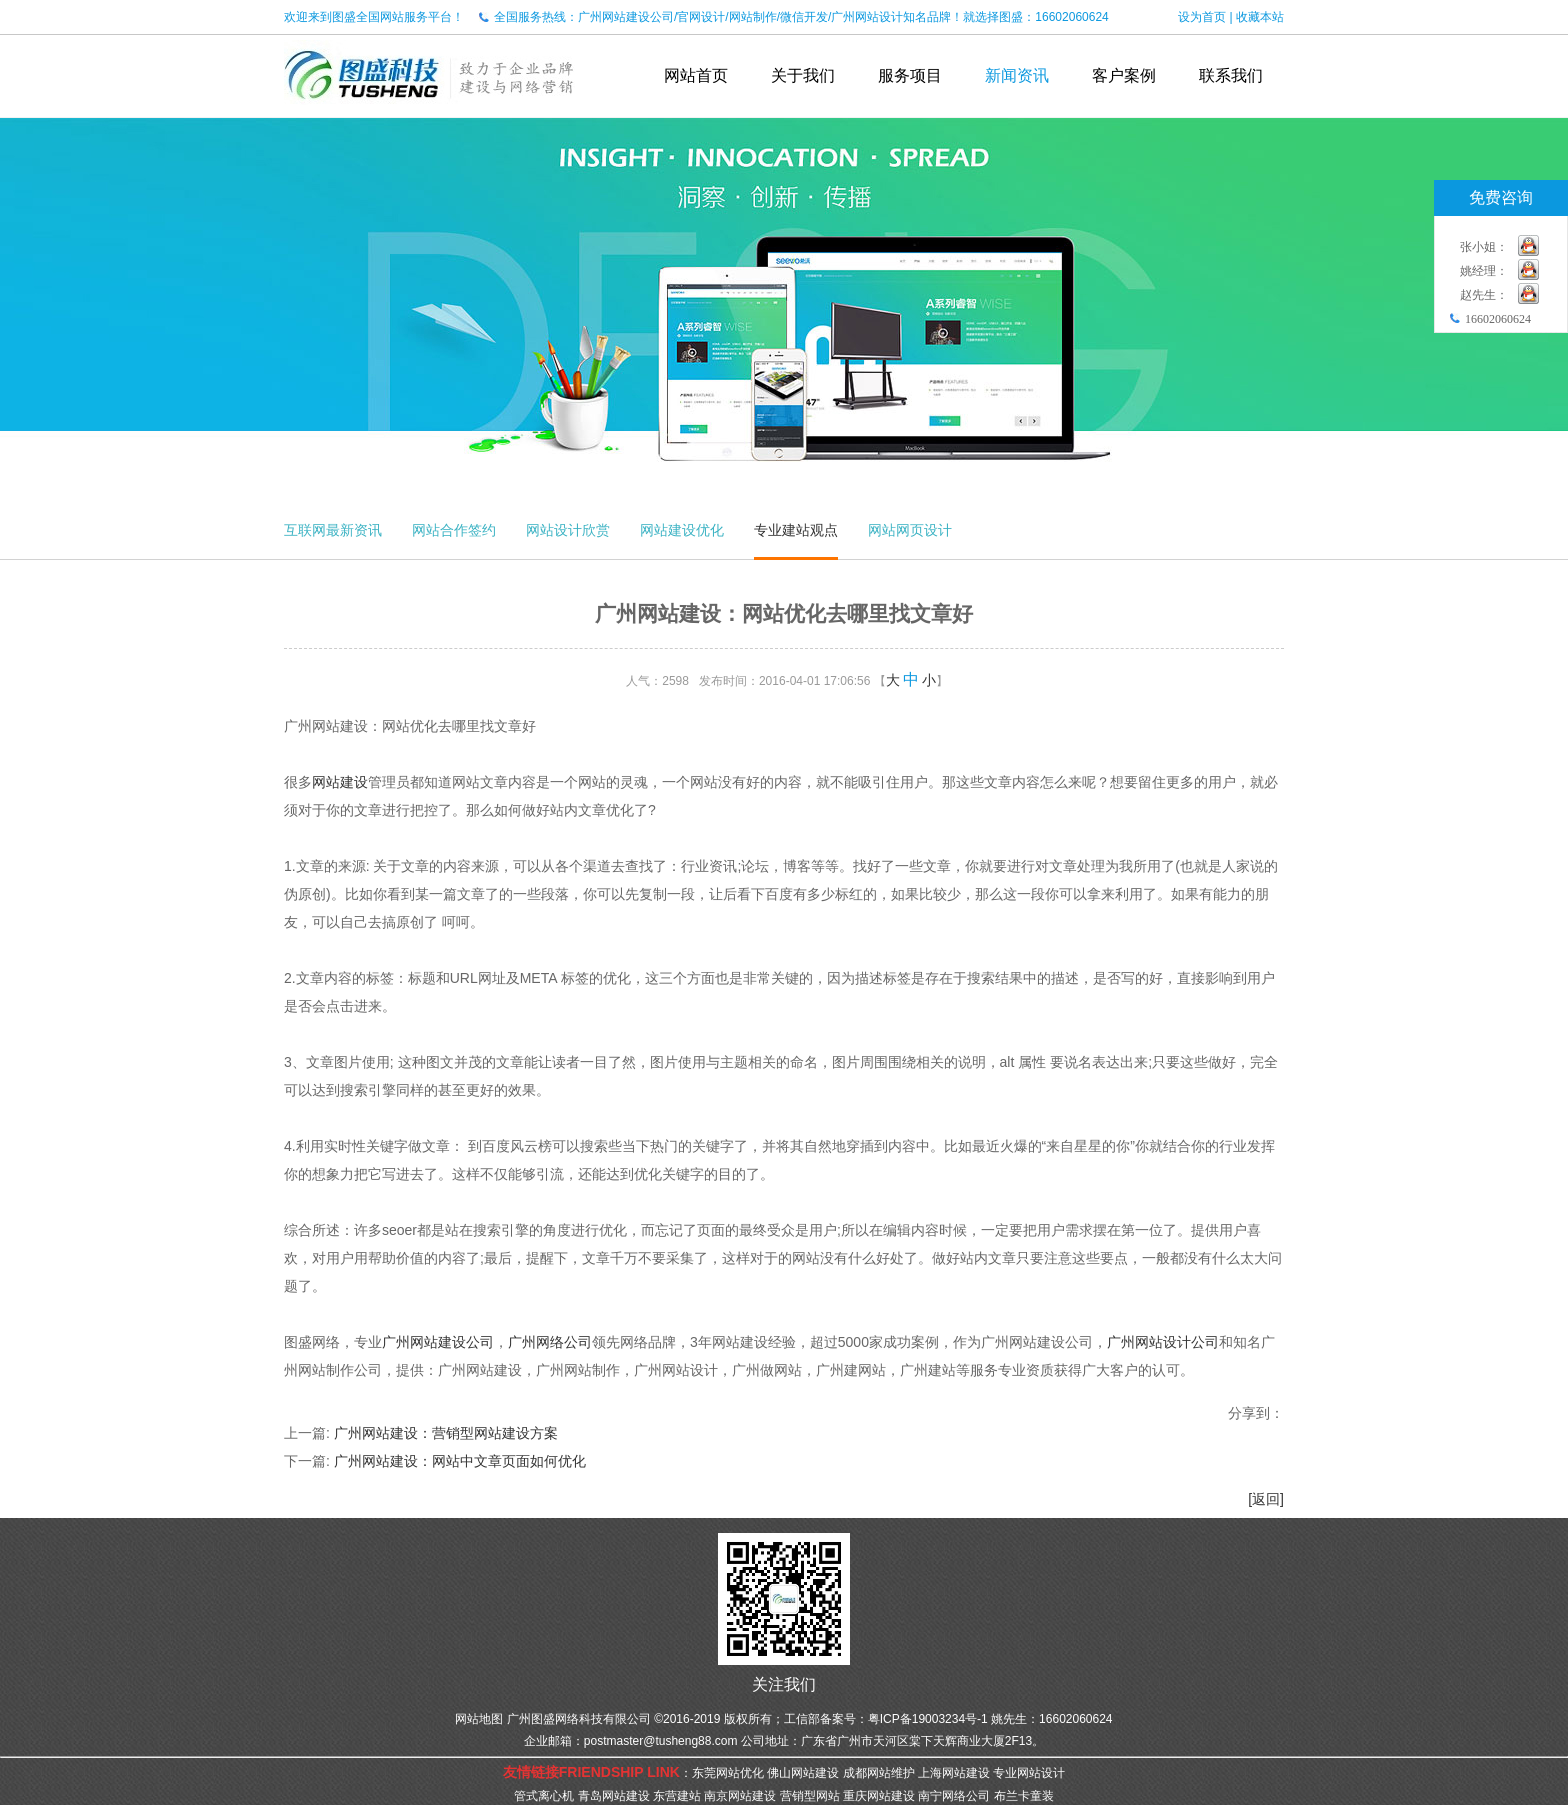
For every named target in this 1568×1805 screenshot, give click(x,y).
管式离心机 (544, 1796)
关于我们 (803, 75)
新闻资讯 (1017, 75)
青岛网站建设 (614, 1796)
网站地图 (479, 1719)
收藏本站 (1260, 17)
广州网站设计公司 (1163, 1342)
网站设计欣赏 (568, 530)
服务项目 (910, 75)
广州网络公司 (550, 1342)
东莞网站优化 (728, 1773)
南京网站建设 (740, 1796)
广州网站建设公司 (438, 1342)
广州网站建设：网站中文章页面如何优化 (460, 1461)
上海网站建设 (954, 1773)
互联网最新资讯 (333, 530)
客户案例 (1124, 75)
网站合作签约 (454, 530)
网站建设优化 (682, 530)
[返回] (1266, 1499)
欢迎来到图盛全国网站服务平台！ (374, 17)
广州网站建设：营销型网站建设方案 (446, 1433)
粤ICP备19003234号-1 (928, 1719)
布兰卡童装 (1024, 1796)
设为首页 (1202, 17)
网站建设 (340, 782)
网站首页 (696, 75)
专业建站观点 (796, 530)
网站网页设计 (910, 530)
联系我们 (1231, 75)
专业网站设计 (1029, 1773)
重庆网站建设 (879, 1796)
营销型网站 (810, 1796)
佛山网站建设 (803, 1773)
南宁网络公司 (954, 1796)
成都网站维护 (879, 1773)
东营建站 (677, 1796)
